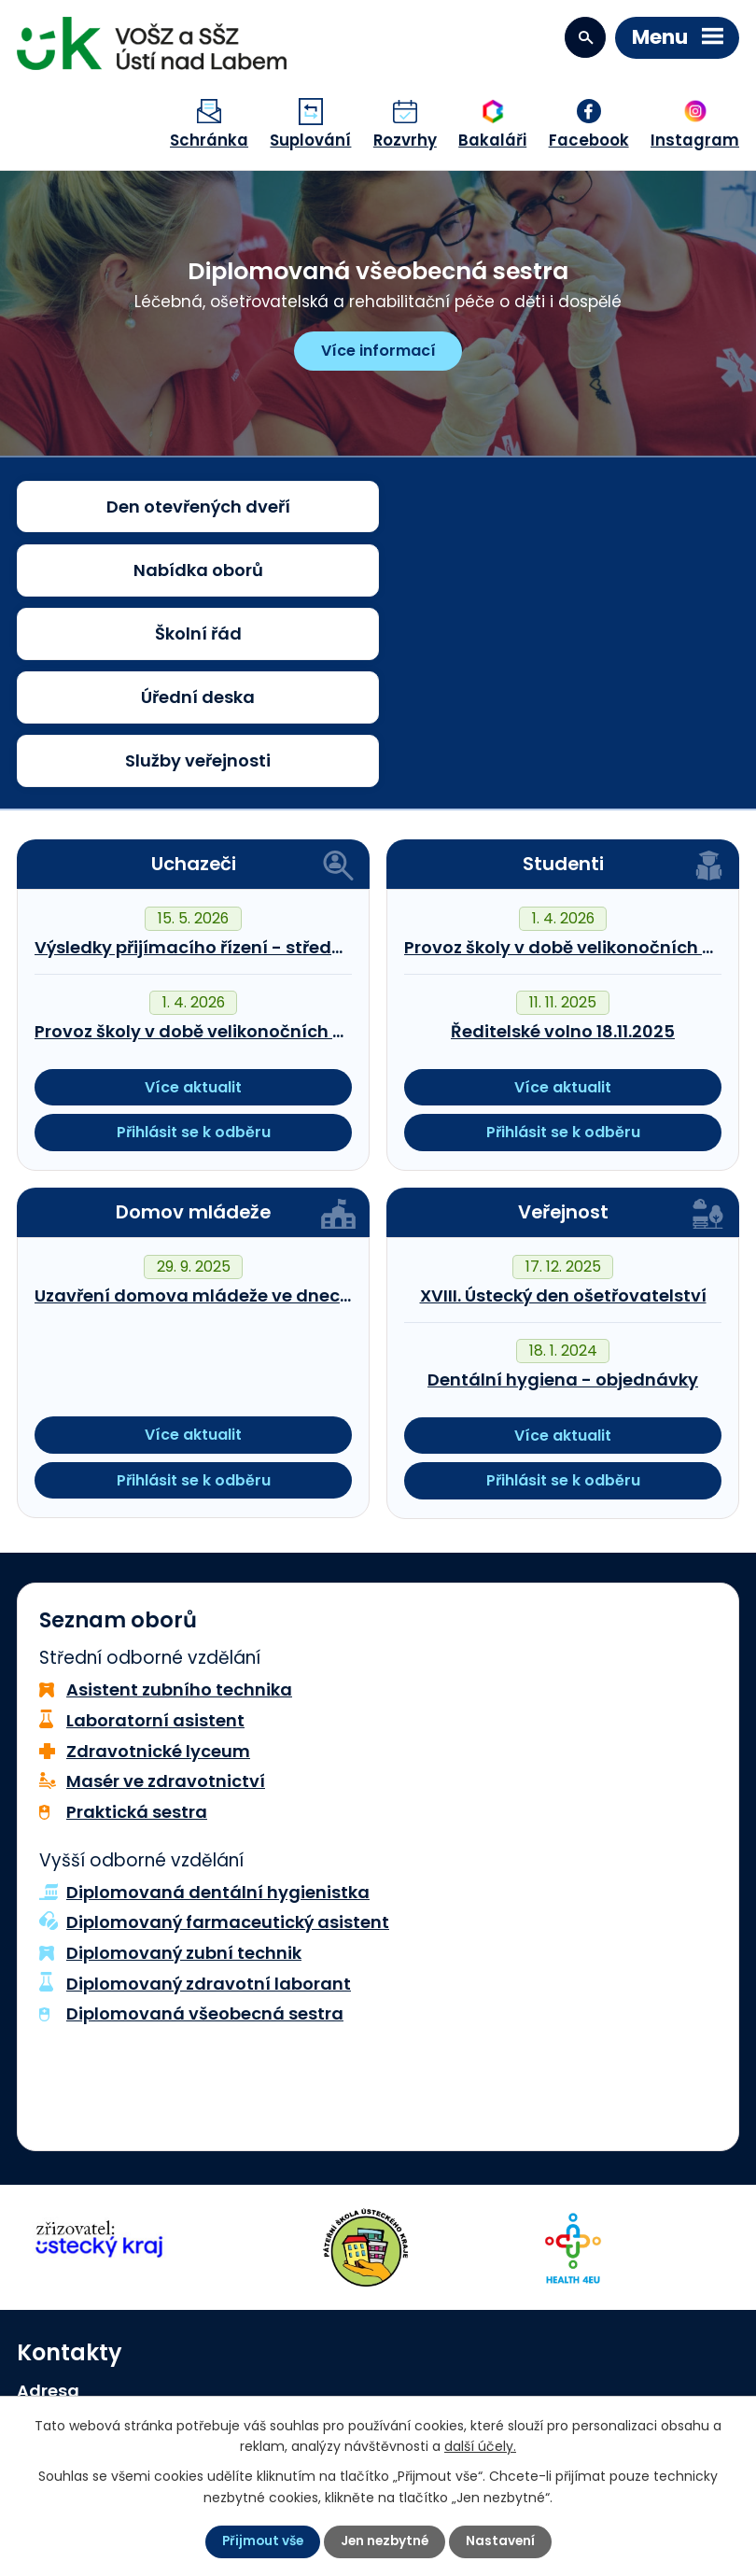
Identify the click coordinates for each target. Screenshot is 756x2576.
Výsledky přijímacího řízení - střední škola (217, 762)
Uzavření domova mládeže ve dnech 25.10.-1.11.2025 (256, 1110)
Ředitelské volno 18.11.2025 (563, 846)
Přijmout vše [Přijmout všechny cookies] (259, 2541)
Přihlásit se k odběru (194, 947)
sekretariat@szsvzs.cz (133, 2360)
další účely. (480, 2445)
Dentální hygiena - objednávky (562, 1194)
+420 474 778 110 (112, 2330)
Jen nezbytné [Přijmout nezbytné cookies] (385, 2541)
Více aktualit (193, 902)
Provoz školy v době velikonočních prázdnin (222, 846)
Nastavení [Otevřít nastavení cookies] (504, 2541)
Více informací (378, 350)
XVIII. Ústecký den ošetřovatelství (563, 1110)
